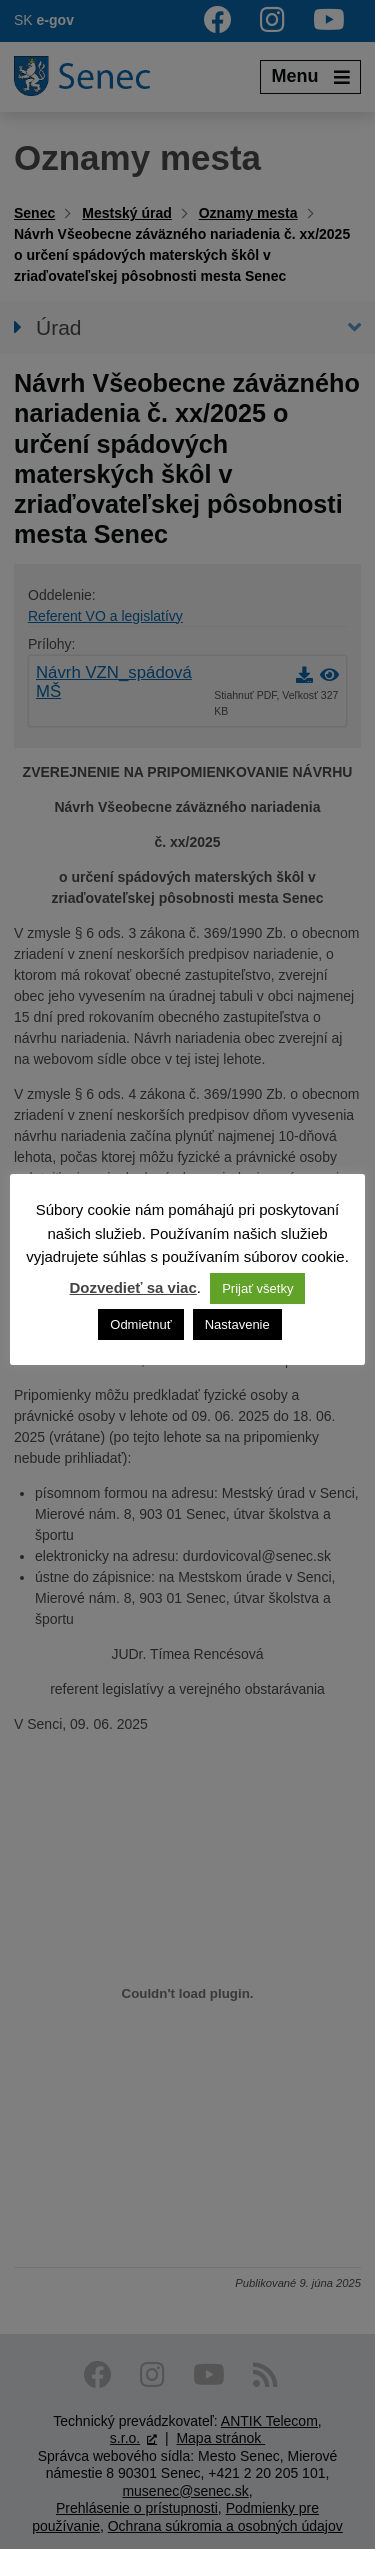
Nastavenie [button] (237, 1324)
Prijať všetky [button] (257, 1288)
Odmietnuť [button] (140, 1324)
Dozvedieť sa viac (133, 1287)
